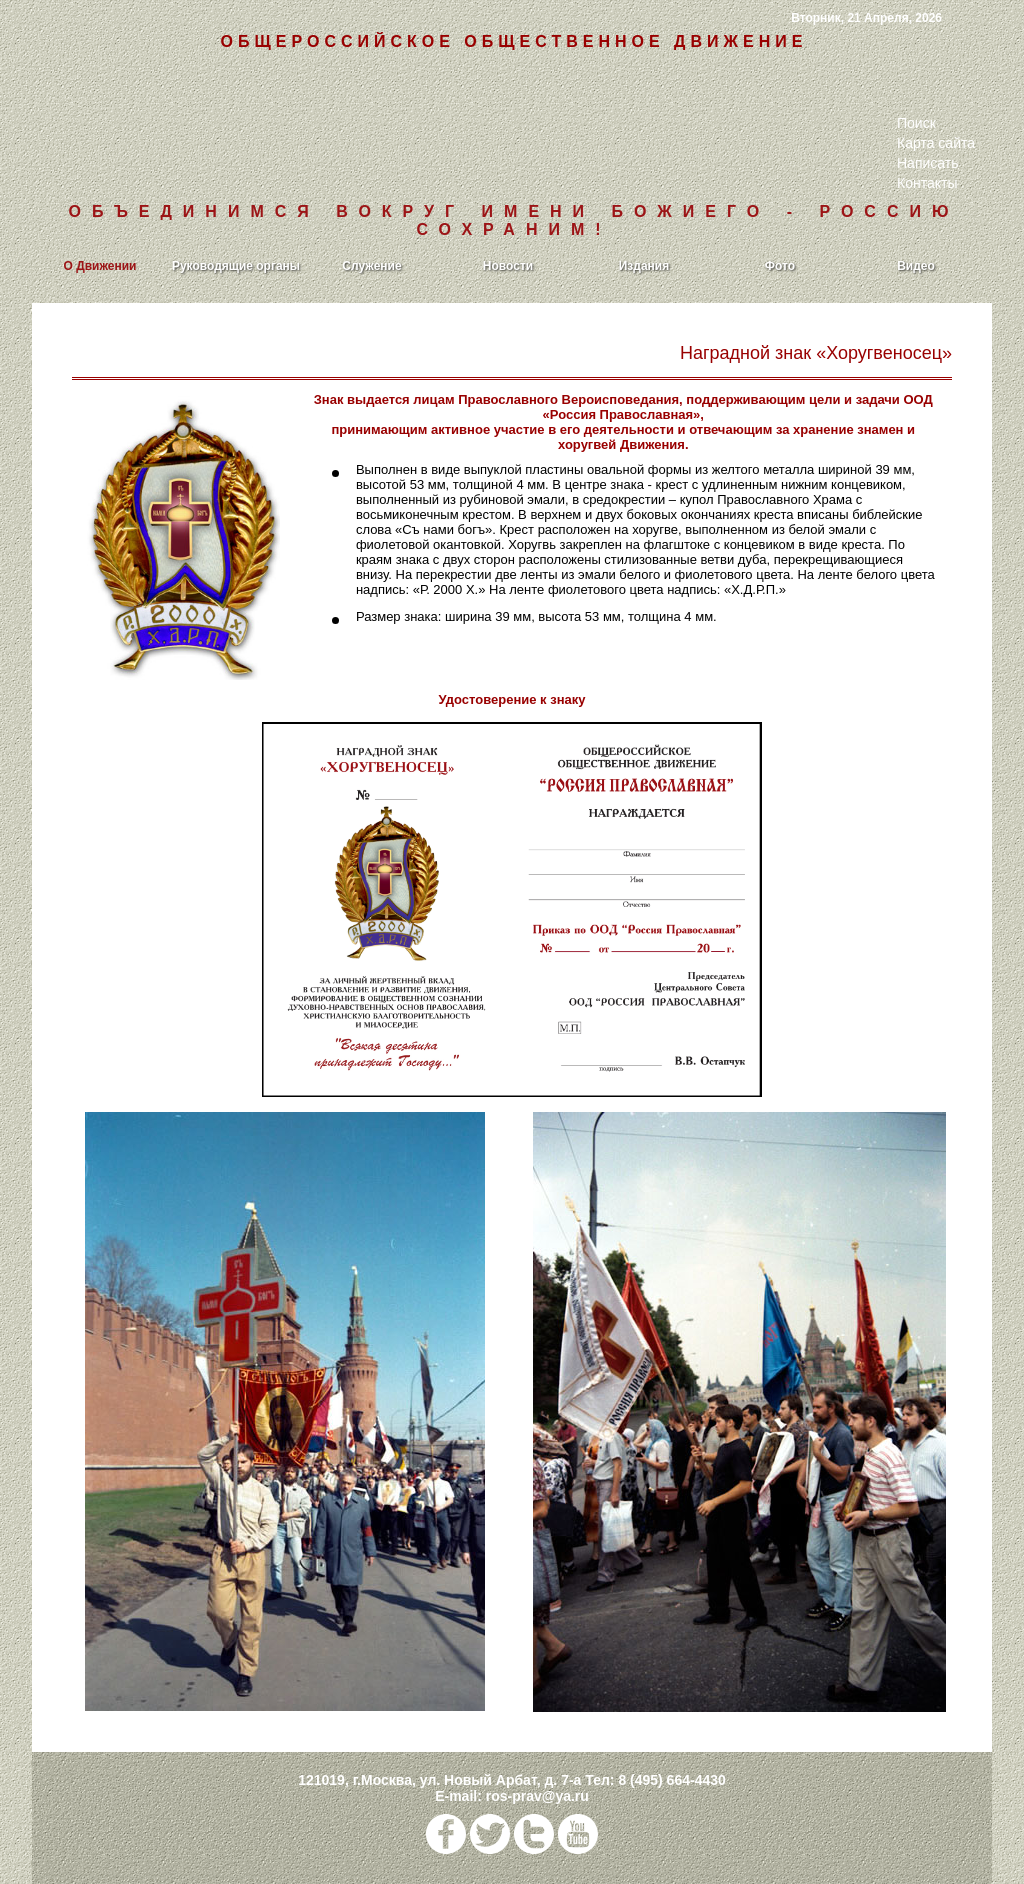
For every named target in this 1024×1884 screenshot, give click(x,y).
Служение (371, 266)
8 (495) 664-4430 (671, 1780)
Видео (916, 266)
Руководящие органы (236, 266)
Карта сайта (936, 143)
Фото (780, 266)
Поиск (916, 123)
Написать (927, 163)
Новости (508, 266)
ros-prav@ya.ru (537, 1796)
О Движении (100, 266)
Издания (644, 266)
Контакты (927, 183)
